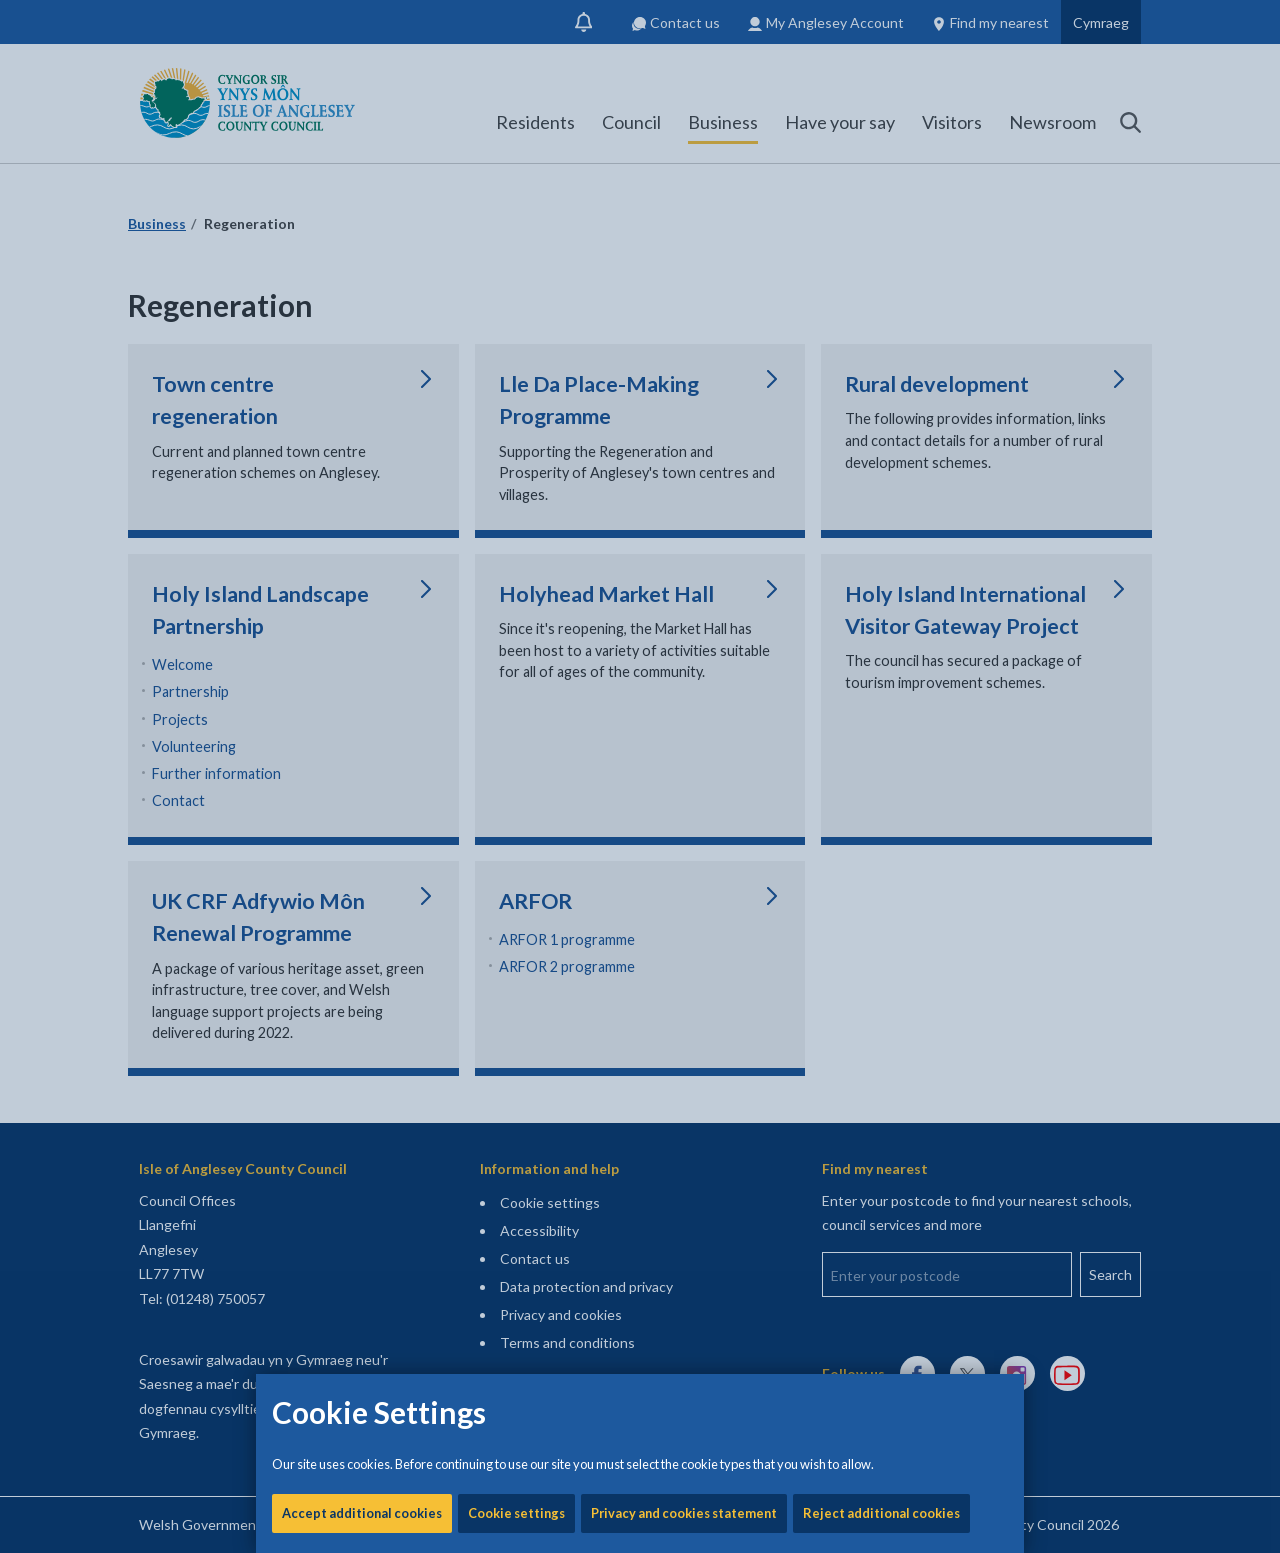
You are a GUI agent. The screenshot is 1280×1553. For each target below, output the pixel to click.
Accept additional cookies (362, 680)
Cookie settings (516, 680)
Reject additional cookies (881, 680)
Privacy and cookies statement (684, 680)
